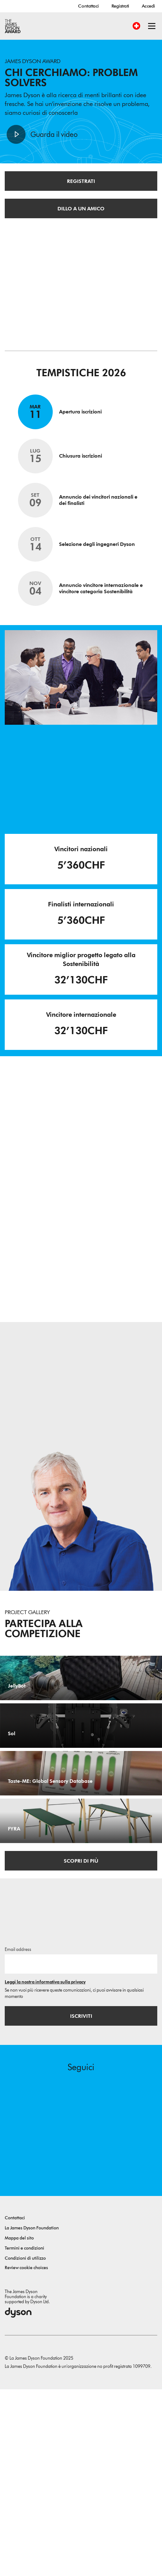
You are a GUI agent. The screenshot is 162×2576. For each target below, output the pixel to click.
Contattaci (88, 6)
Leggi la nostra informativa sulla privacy (45, 2168)
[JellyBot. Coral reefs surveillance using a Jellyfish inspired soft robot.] (81, 1701)
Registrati (120, 6)
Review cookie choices (26, 2454)
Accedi (148, 6)
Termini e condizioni (24, 2435)
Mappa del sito (19, 2424)
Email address (18, 2136)
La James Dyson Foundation (32, 2414)
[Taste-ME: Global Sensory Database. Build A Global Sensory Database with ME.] (81, 1889)
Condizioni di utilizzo (25, 2445)
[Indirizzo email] (81, 2150)
